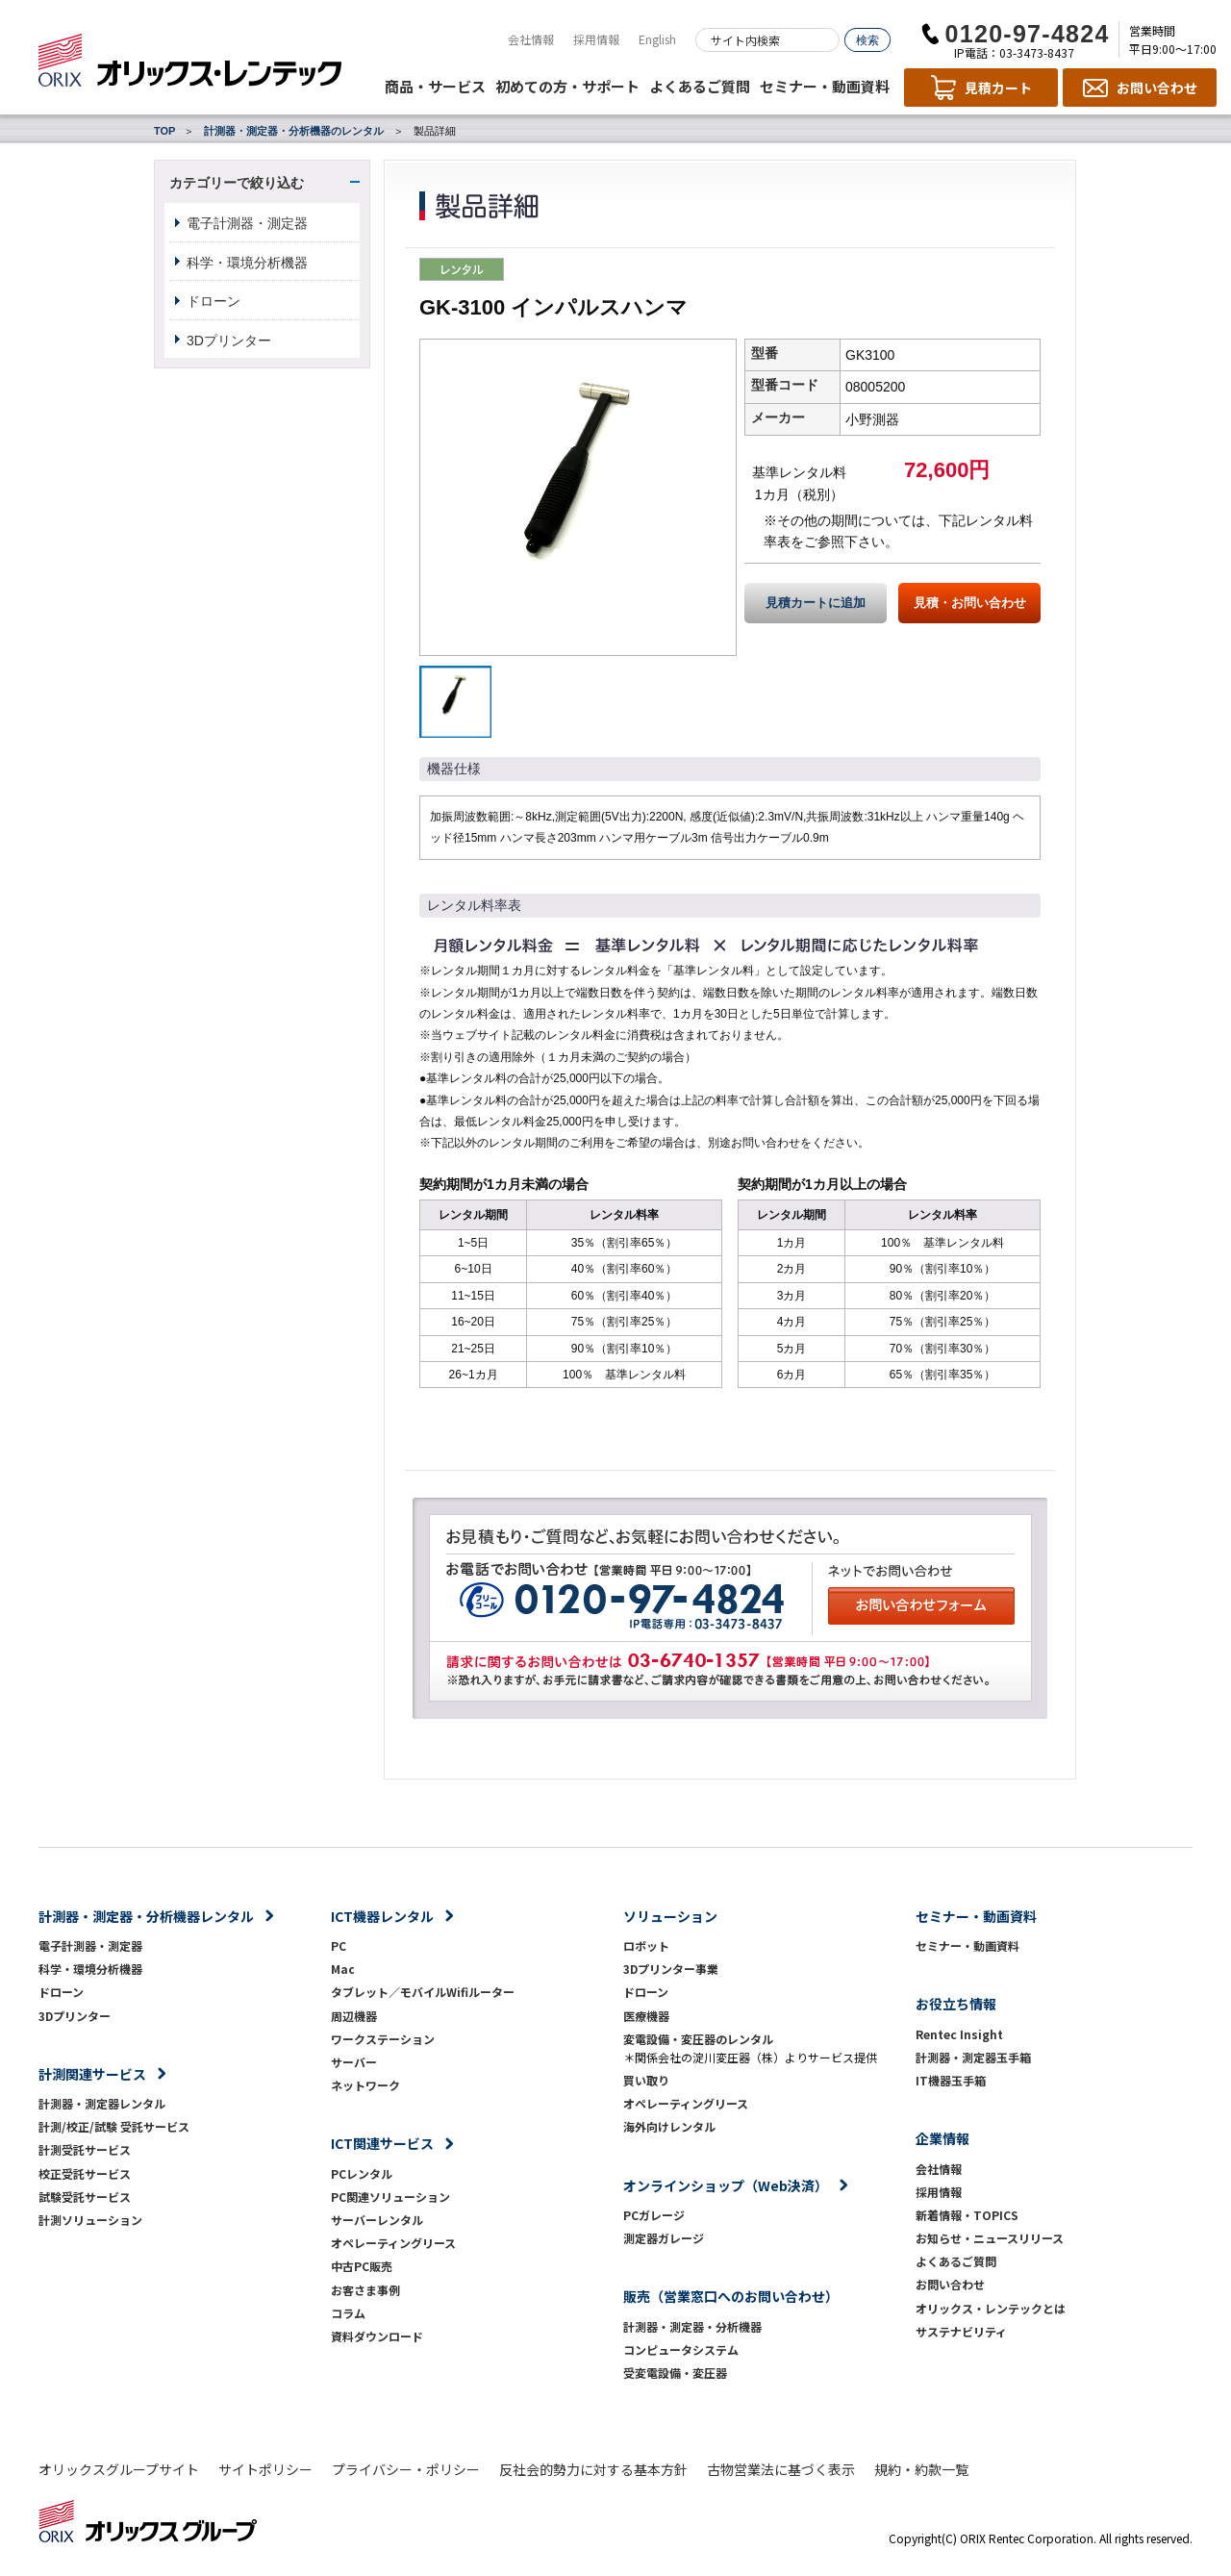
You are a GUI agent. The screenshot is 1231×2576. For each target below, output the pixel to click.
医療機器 (646, 2016)
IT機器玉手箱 (951, 2080)
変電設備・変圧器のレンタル (698, 2039)
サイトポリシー (265, 2469)
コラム (348, 2313)
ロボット (646, 1945)
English (657, 39)
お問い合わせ (950, 2284)
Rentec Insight (959, 2034)
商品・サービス (435, 86)
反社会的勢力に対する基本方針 (593, 2469)
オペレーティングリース (393, 2243)
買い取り (646, 2080)
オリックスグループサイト (118, 2469)
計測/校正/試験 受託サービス (113, 2126)
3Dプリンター (229, 340)
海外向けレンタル (675, 2126)
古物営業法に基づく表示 (781, 2469)
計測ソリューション (90, 2219)
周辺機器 (354, 2016)
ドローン (213, 301)
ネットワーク (365, 2085)
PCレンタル (361, 2173)
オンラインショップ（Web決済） (725, 2185)
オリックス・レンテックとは (991, 2308)
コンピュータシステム (681, 2349)
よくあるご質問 (699, 86)
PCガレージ (654, 2215)
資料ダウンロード (377, 2336)
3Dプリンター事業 (670, 1968)
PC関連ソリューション (390, 2196)
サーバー (354, 2062)
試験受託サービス (84, 2196)
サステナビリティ (961, 2331)
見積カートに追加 (816, 603)
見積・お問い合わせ (970, 603)
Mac (343, 1968)
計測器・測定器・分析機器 (692, 2326)
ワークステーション (383, 2039)
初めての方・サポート (567, 86)
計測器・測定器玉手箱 (973, 2057)
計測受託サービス (84, 2149)
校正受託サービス (84, 2173)
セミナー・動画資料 (825, 86)
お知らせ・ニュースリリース (990, 2238)
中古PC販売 (361, 2266)
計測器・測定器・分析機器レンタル (146, 1916)
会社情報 (531, 39)
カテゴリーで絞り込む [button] (236, 182)
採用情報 (596, 39)
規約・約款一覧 (921, 2469)
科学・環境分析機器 (247, 262)
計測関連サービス (92, 2074)
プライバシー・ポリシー (406, 2469)
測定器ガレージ (663, 2238)
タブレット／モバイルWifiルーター (423, 1991)
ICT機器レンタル (382, 1916)
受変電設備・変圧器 (675, 2372)
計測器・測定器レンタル (101, 2103)
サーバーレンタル (377, 2219)
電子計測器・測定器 (247, 223)
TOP (164, 131)
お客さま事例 (365, 2290)
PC (338, 1945)
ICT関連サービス (382, 2143)
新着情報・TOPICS (967, 2215)
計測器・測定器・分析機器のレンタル (294, 131)
